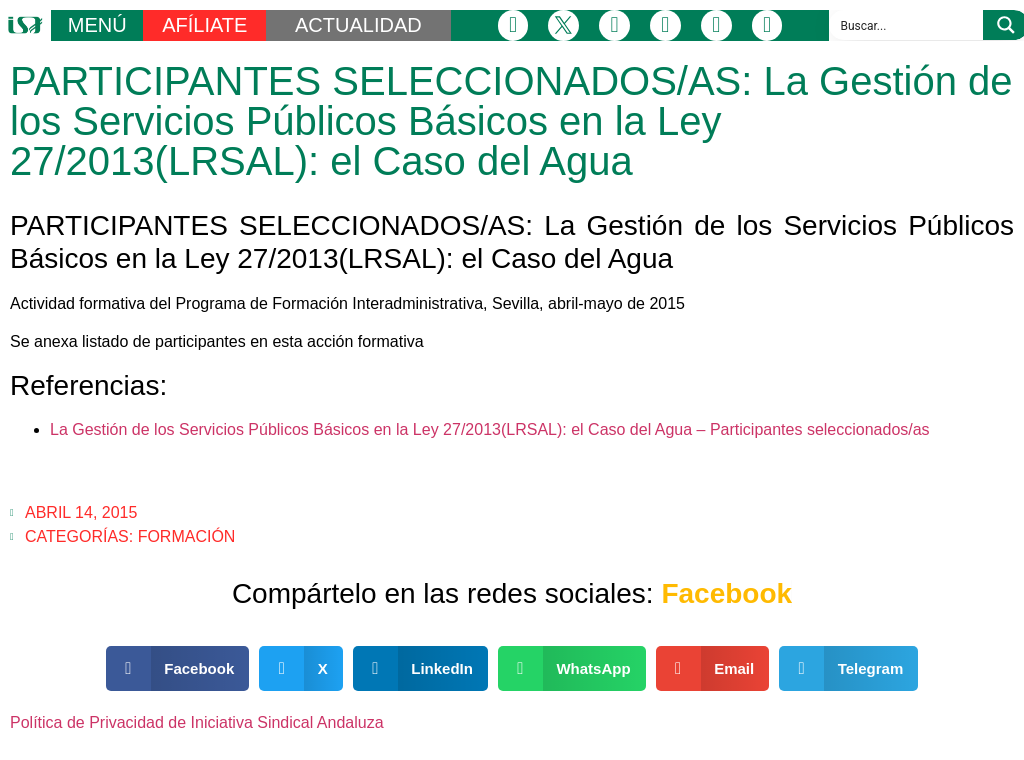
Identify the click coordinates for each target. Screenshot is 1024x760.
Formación (187, 536)
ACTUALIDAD (358, 25)
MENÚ (97, 25)
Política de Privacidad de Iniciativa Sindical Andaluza (197, 722)
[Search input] (907, 25)
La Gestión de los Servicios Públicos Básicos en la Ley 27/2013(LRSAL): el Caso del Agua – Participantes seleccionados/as (490, 429)
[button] (178, 668)
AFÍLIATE (204, 25)
